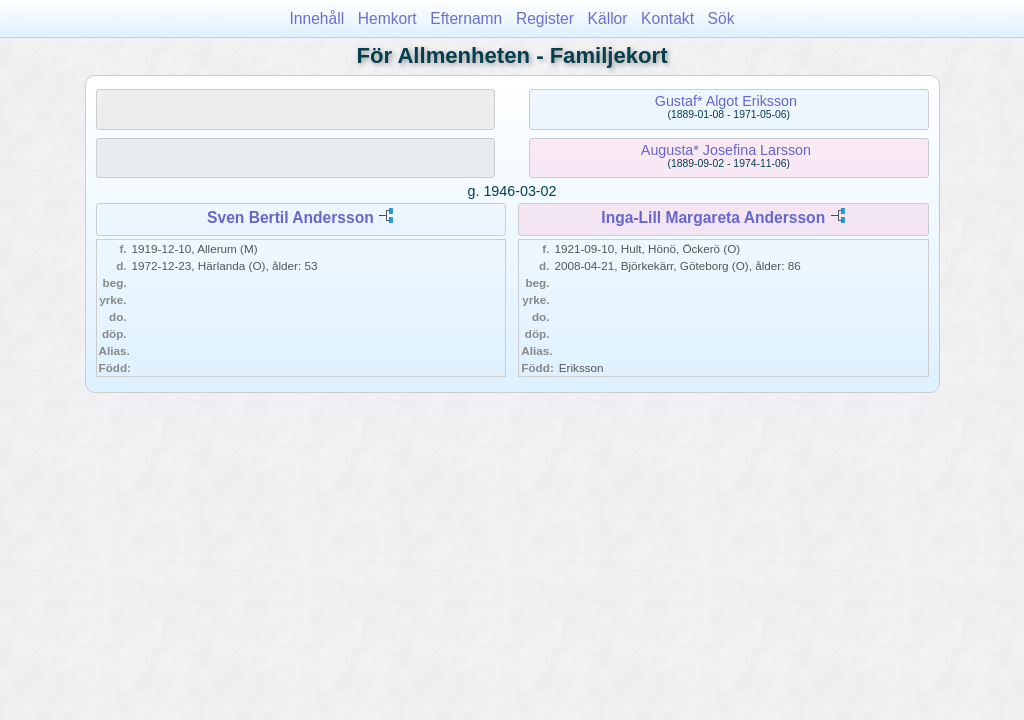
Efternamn (466, 18)
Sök (721, 18)
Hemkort (387, 18)
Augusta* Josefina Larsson (726, 150)
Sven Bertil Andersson (290, 217)
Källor (608, 18)
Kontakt (667, 18)
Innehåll (317, 18)
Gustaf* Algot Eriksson (726, 101)
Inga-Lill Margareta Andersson (713, 217)
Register (545, 18)
